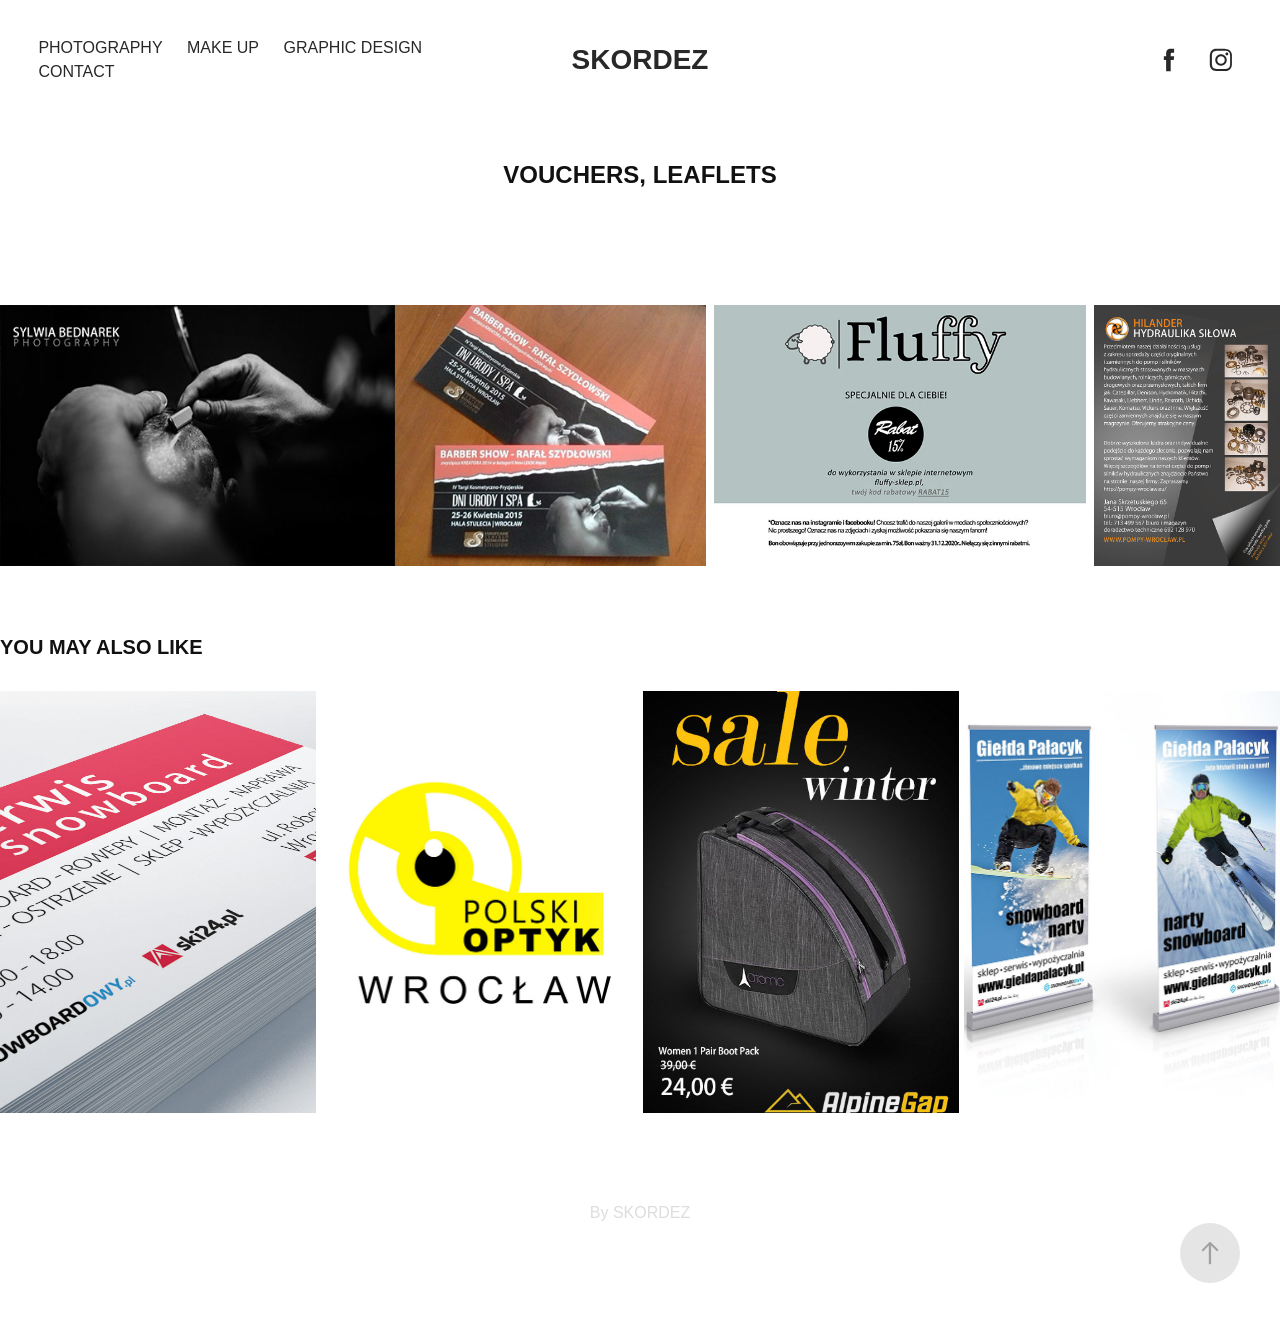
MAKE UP (223, 47)
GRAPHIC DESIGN (352, 47)
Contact (76, 71)
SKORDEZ (640, 59)
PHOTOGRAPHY (100, 47)
